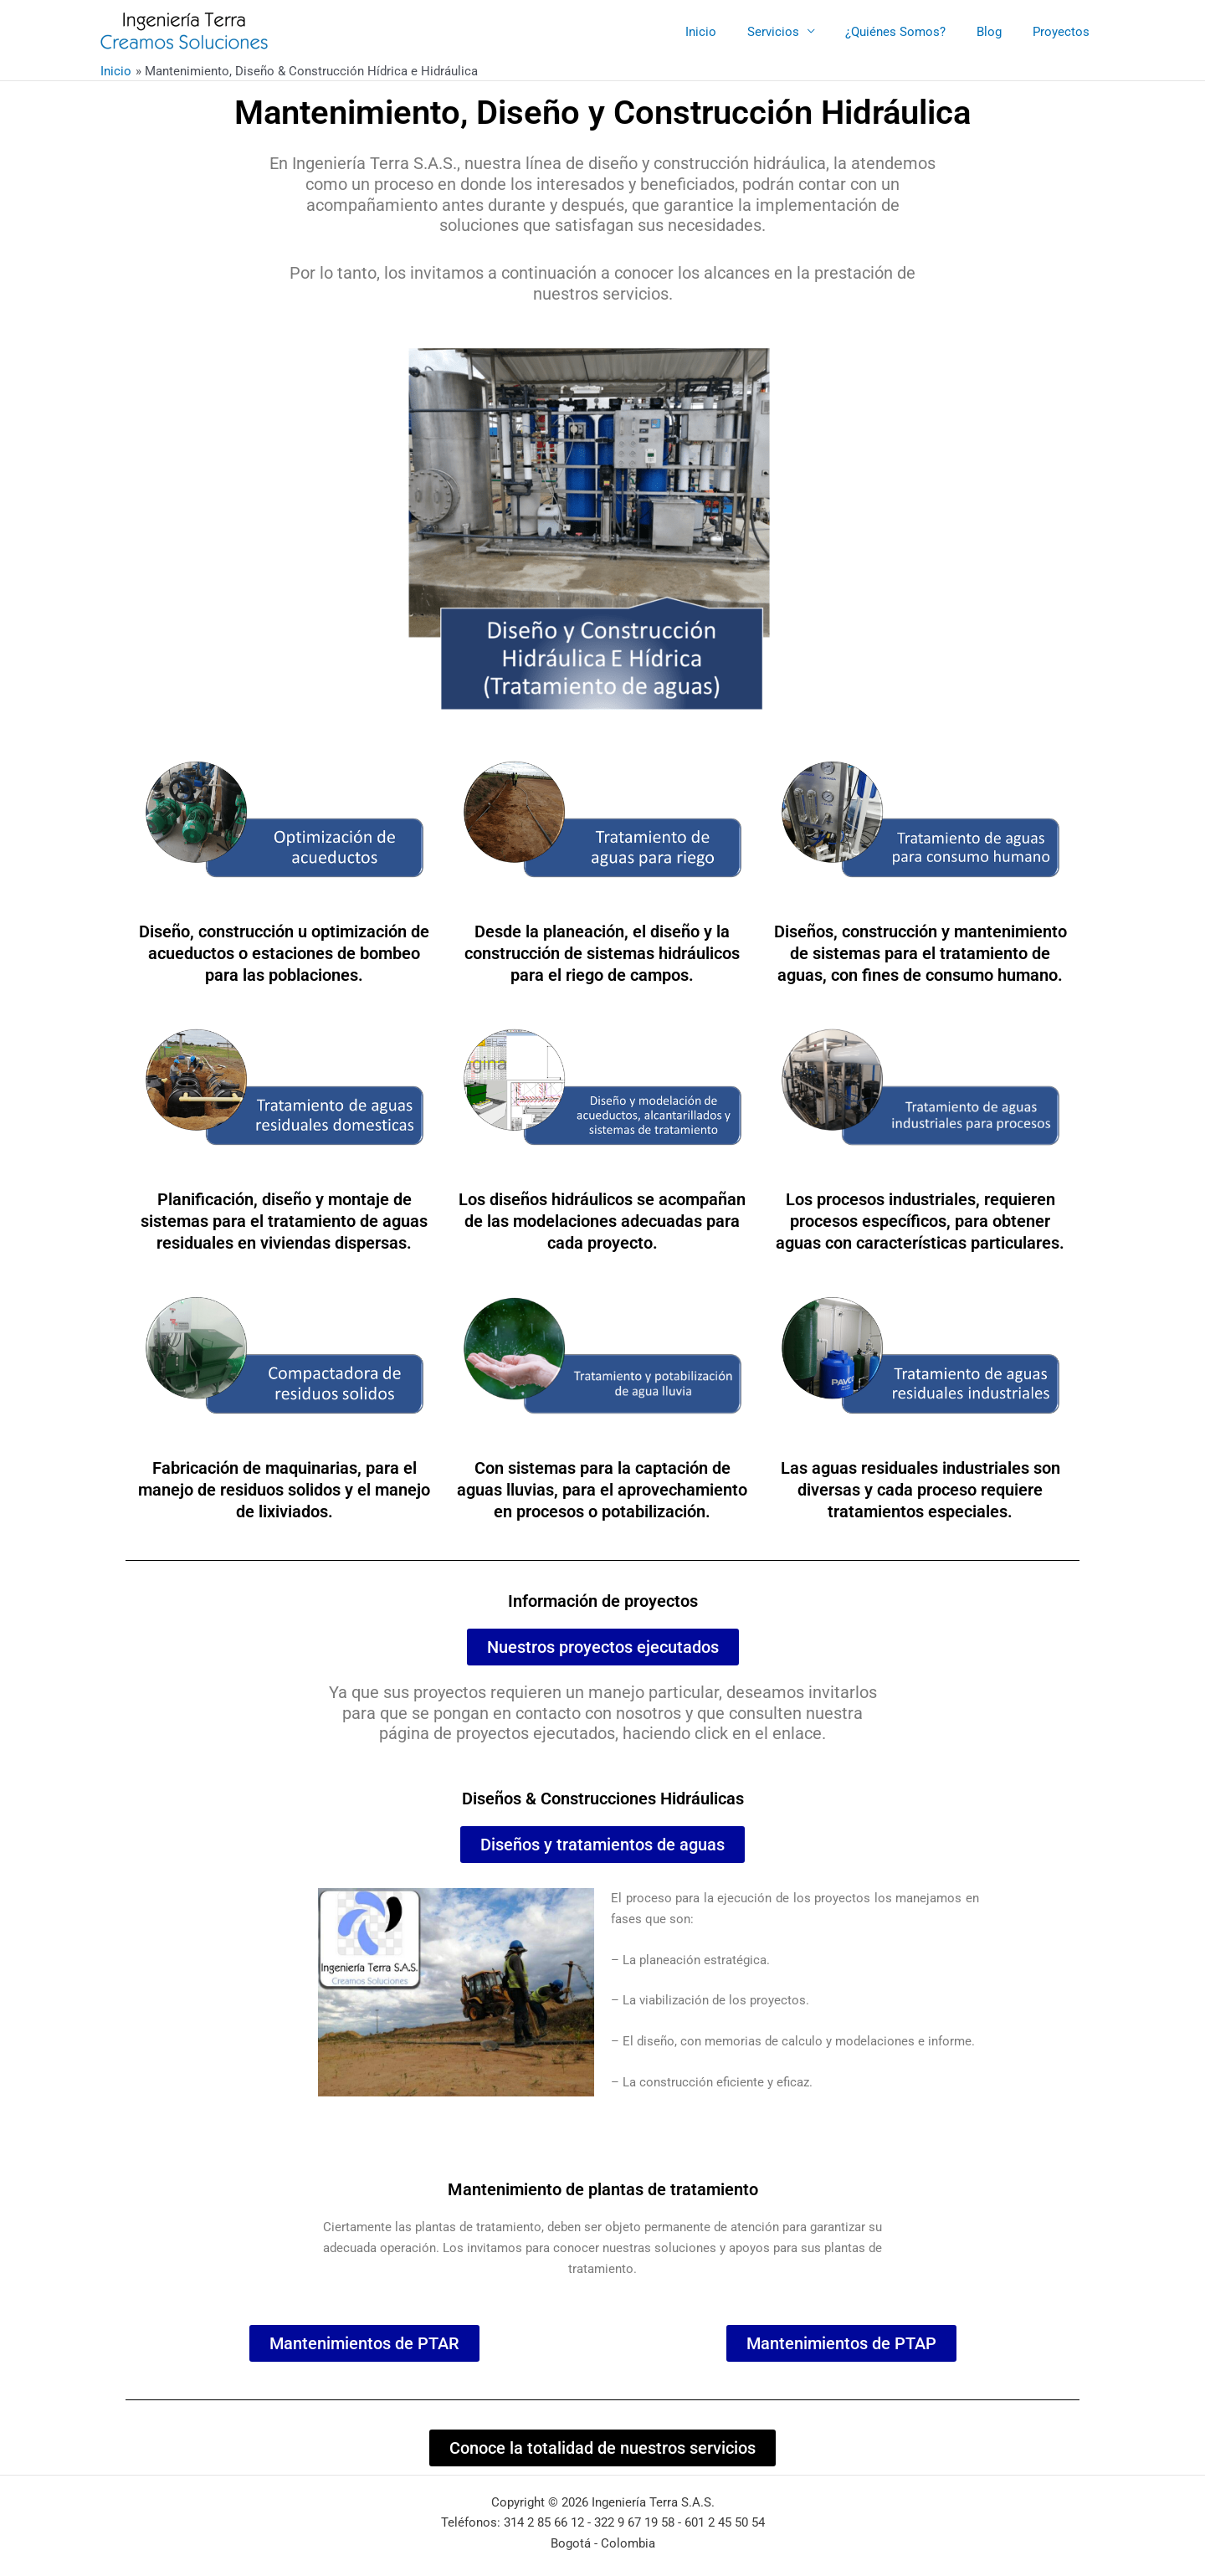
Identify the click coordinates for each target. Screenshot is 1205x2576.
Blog (997, 31)
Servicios (792, 31)
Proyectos (1063, 31)
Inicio (725, 31)
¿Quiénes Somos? (909, 31)
